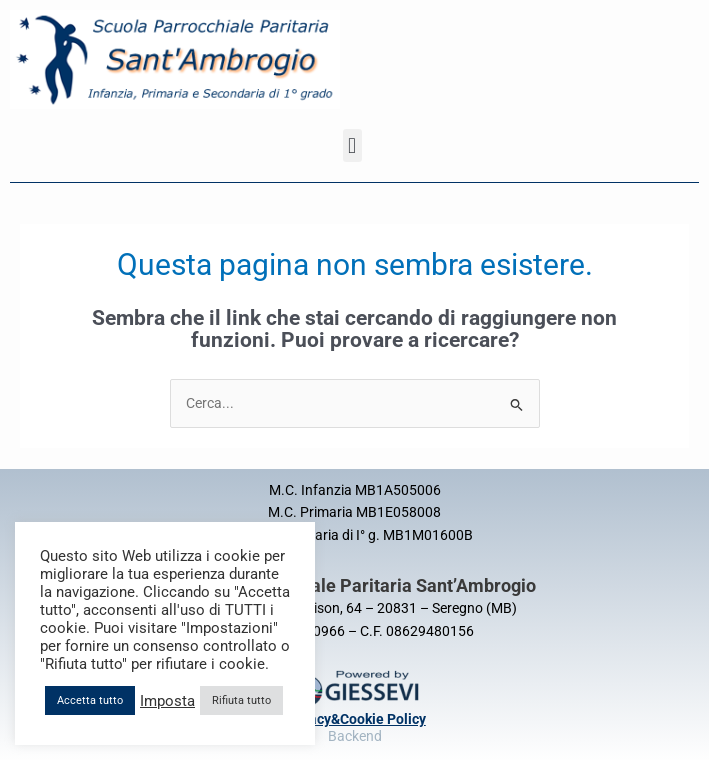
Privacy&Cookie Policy (355, 719)
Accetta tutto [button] (90, 700)
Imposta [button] (167, 701)
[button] (352, 145)
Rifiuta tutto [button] (241, 700)
